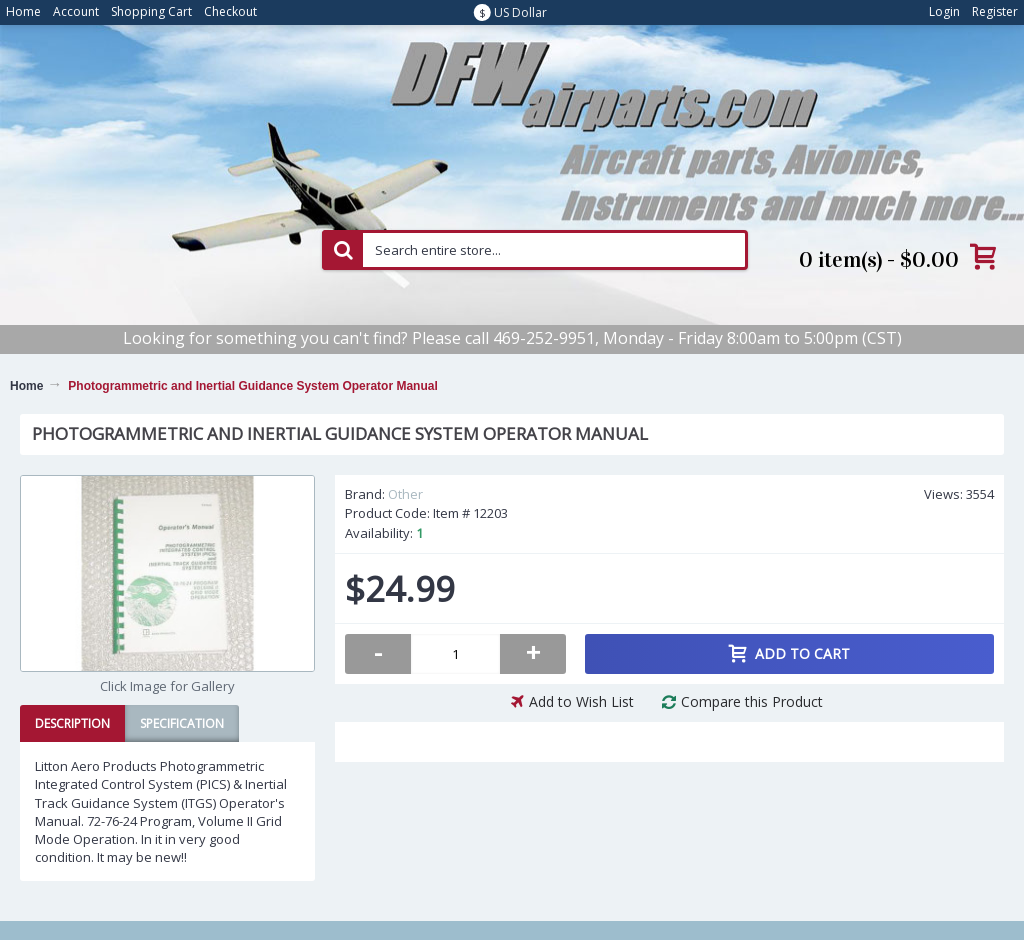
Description (72, 723)
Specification (182, 723)
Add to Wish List (581, 701)
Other (405, 494)
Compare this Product (752, 701)
